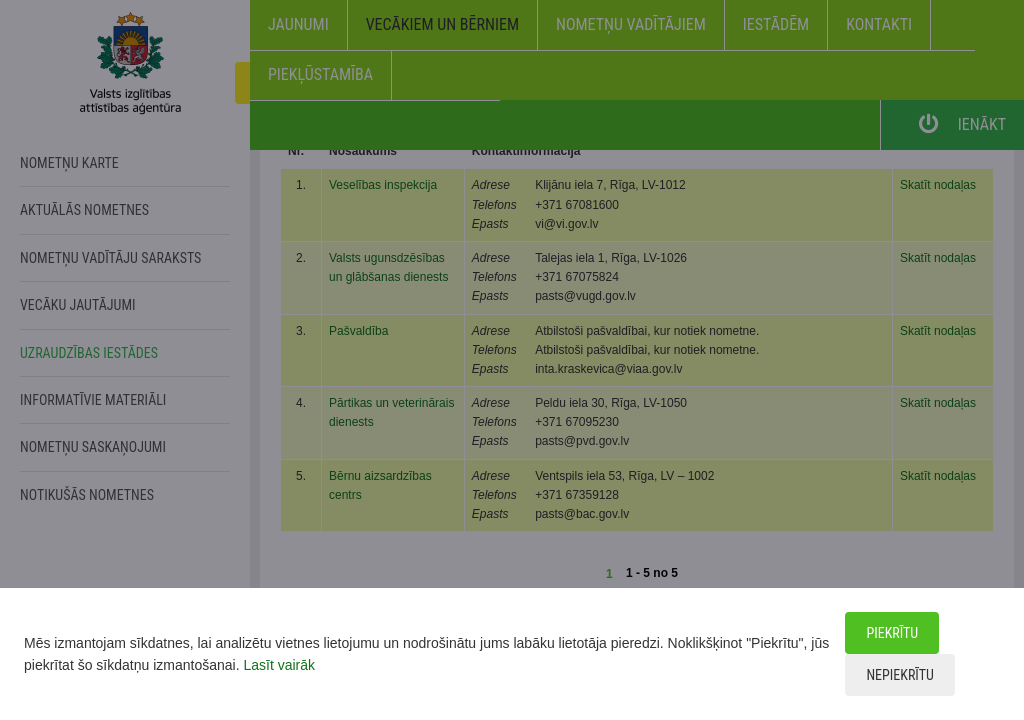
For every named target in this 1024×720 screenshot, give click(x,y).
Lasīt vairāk (279, 665)
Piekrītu (892, 633)
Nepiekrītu (899, 675)
